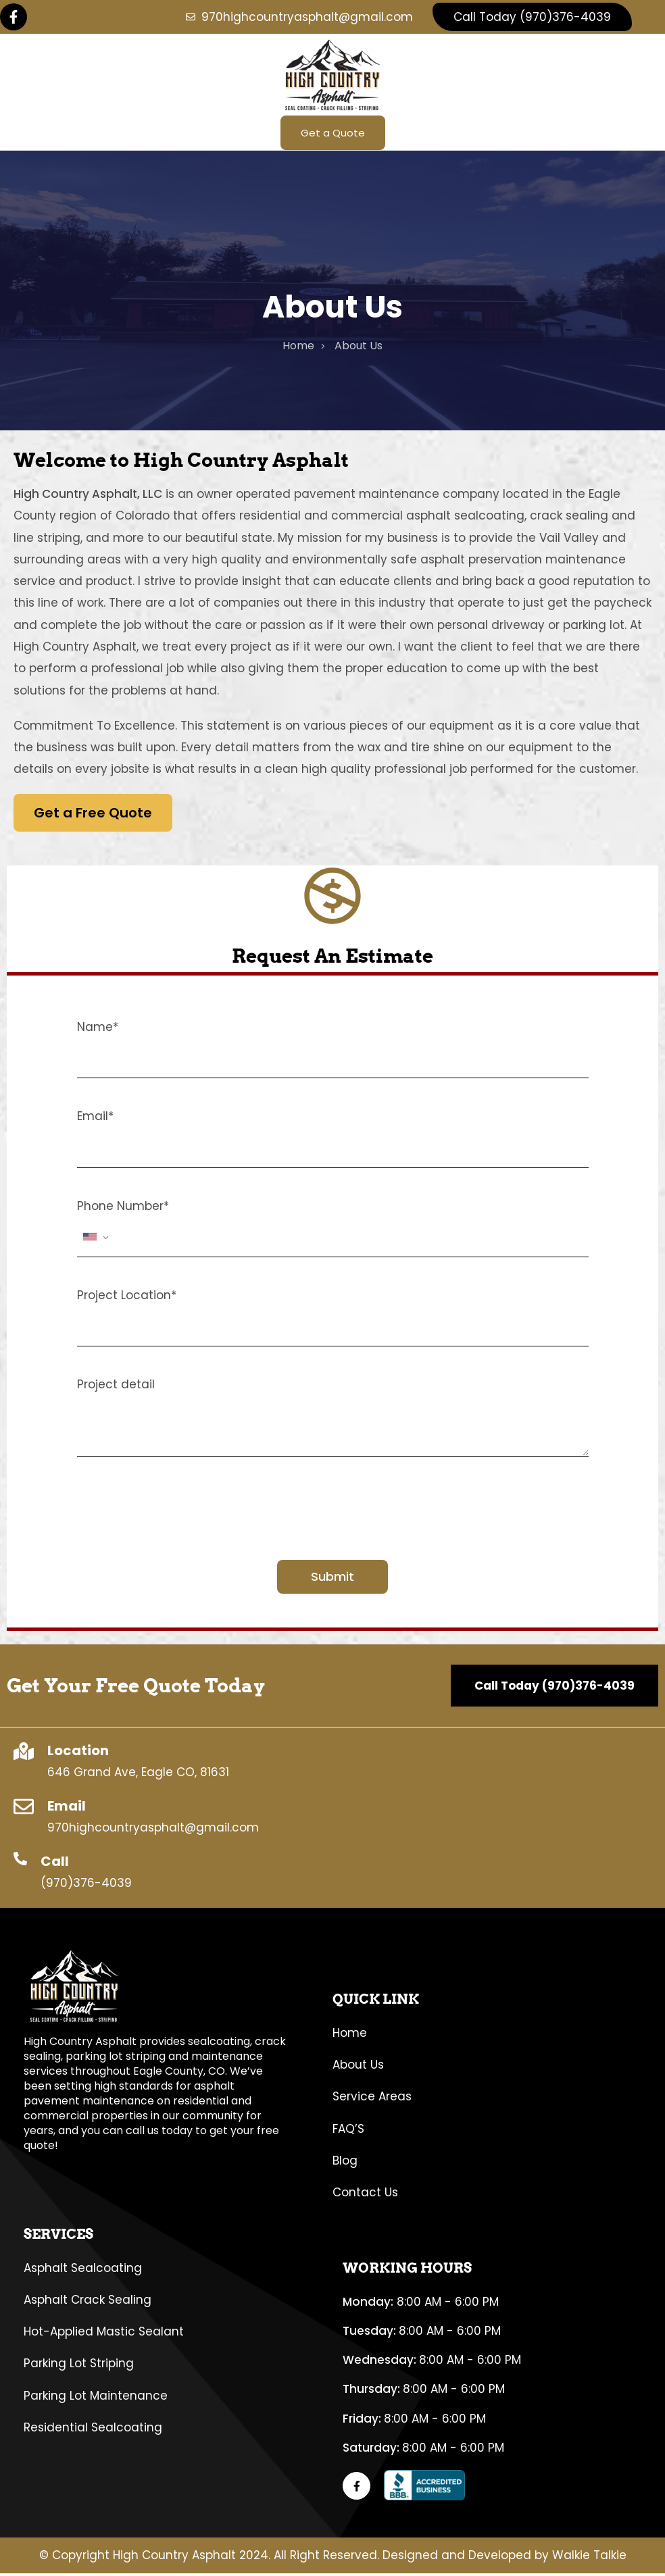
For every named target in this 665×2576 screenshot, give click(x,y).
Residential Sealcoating (93, 2430)
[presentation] (179, 1512)
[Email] (24, 1809)
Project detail (116, 1387)
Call (55, 1863)
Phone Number (123, 1209)
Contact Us (365, 2195)
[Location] (24, 1754)
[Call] (20, 1861)
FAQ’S (348, 2131)
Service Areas (372, 2099)
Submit (332, 1579)
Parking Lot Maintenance (96, 2398)
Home (349, 2035)
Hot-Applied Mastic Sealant (104, 2334)
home (298, 347)
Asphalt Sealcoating (83, 2270)
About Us (358, 2067)
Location (78, 1753)
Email (95, 1119)
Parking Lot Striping (79, 2366)
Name (97, 1029)
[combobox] (96, 1239)
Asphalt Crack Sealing (87, 2302)
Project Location (126, 1298)
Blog (345, 2163)
